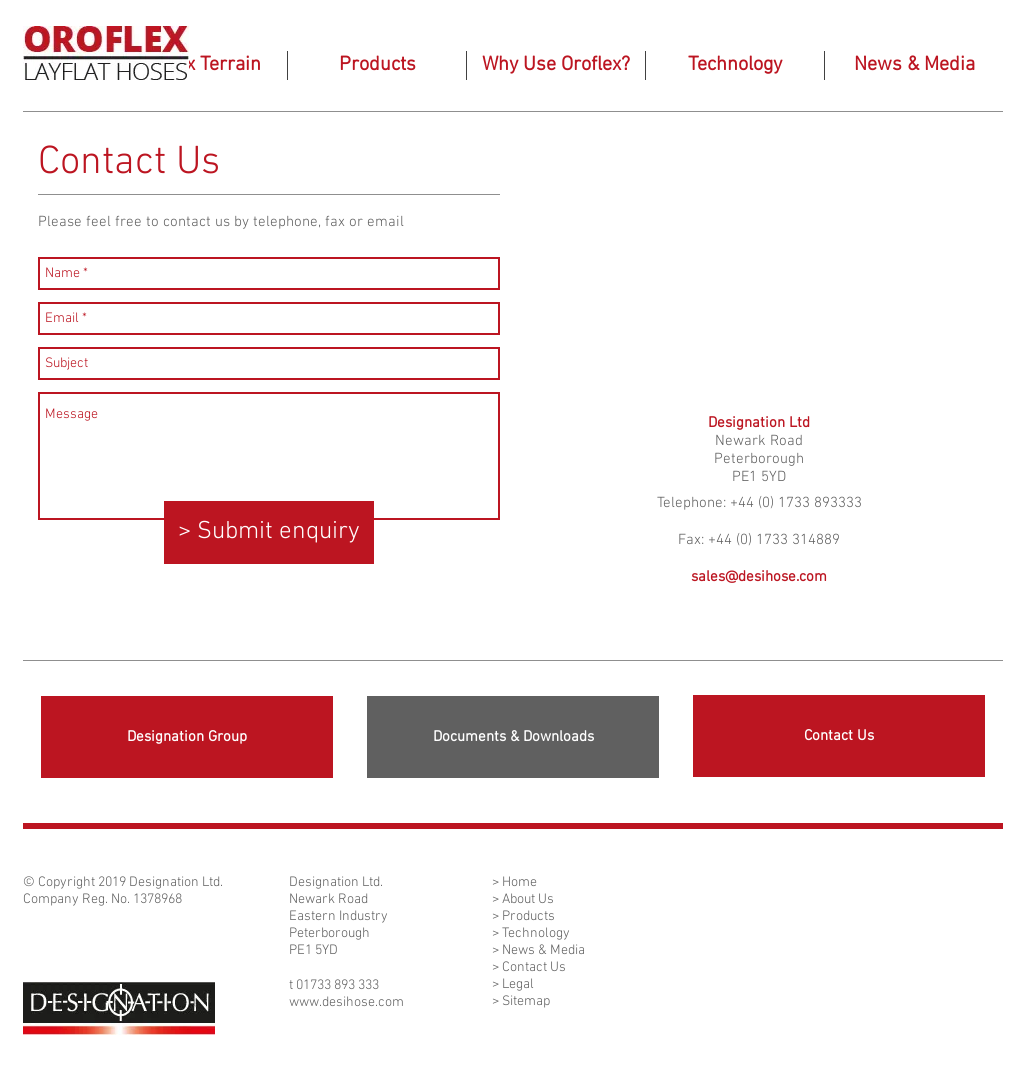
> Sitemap (521, 1001)
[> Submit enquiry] (269, 532)
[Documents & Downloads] (513, 737)
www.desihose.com (346, 1002)
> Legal (513, 984)
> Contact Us (529, 967)
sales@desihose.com (759, 577)
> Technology (531, 933)
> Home (514, 882)
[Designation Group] (187, 737)
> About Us (523, 899)
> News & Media (538, 950)
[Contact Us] (839, 736)
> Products (523, 916)
